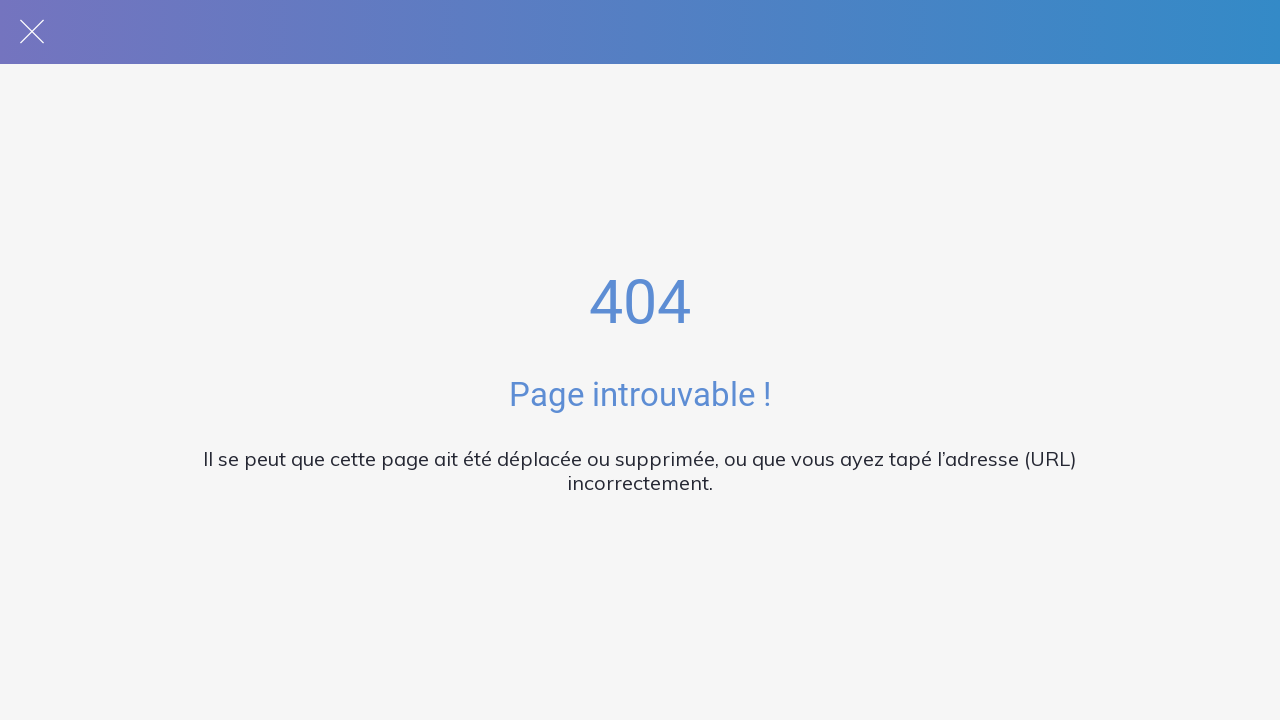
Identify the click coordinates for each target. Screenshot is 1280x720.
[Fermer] (32, 32)
